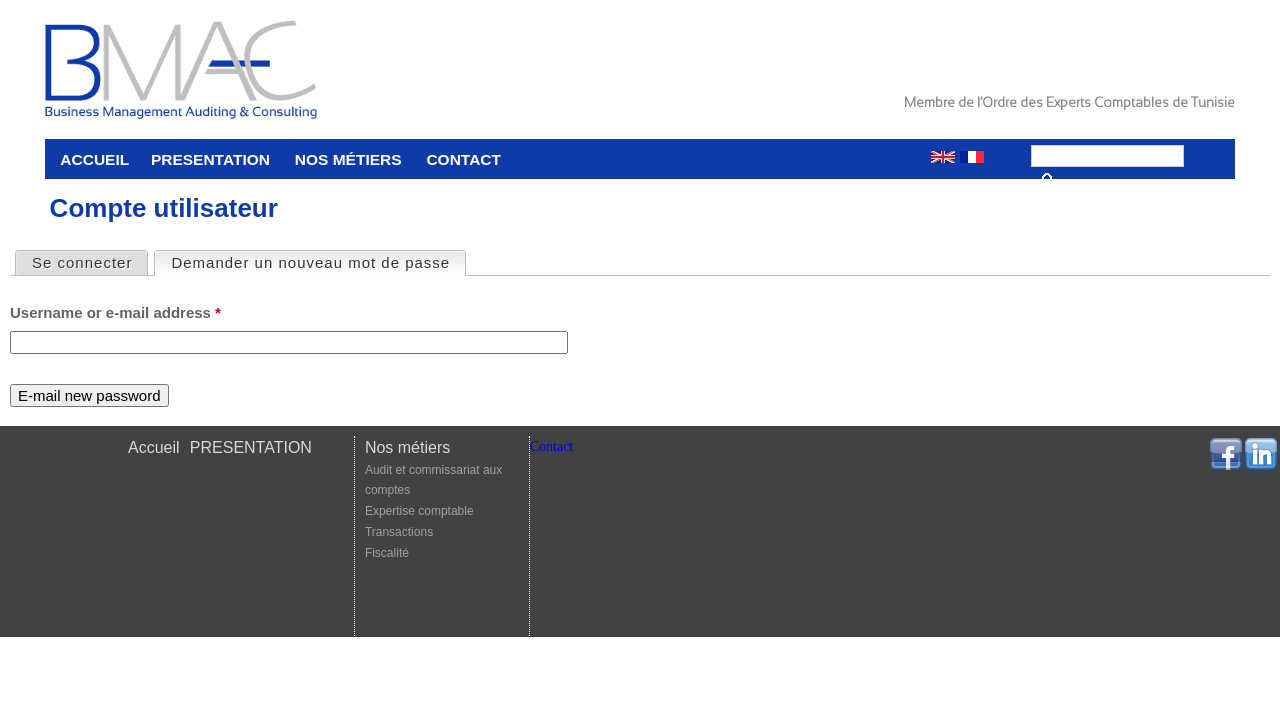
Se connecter (82, 262)
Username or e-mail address (115, 312)
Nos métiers (348, 159)
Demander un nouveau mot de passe (318, 261)
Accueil (94, 159)
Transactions (399, 532)
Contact (463, 159)
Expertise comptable (419, 511)
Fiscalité (387, 553)
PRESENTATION (210, 159)
